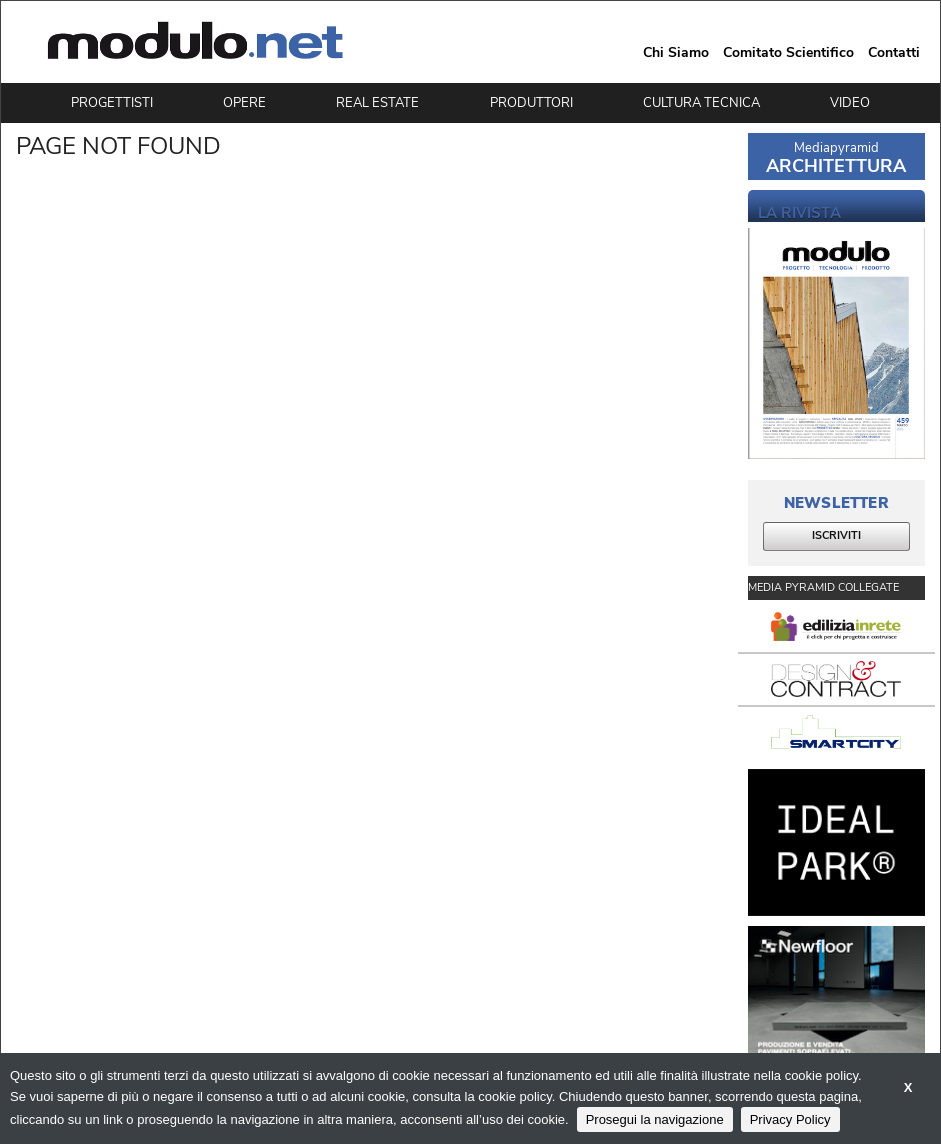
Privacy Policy (790, 1119)
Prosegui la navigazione (655, 1119)
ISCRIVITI (836, 535)
